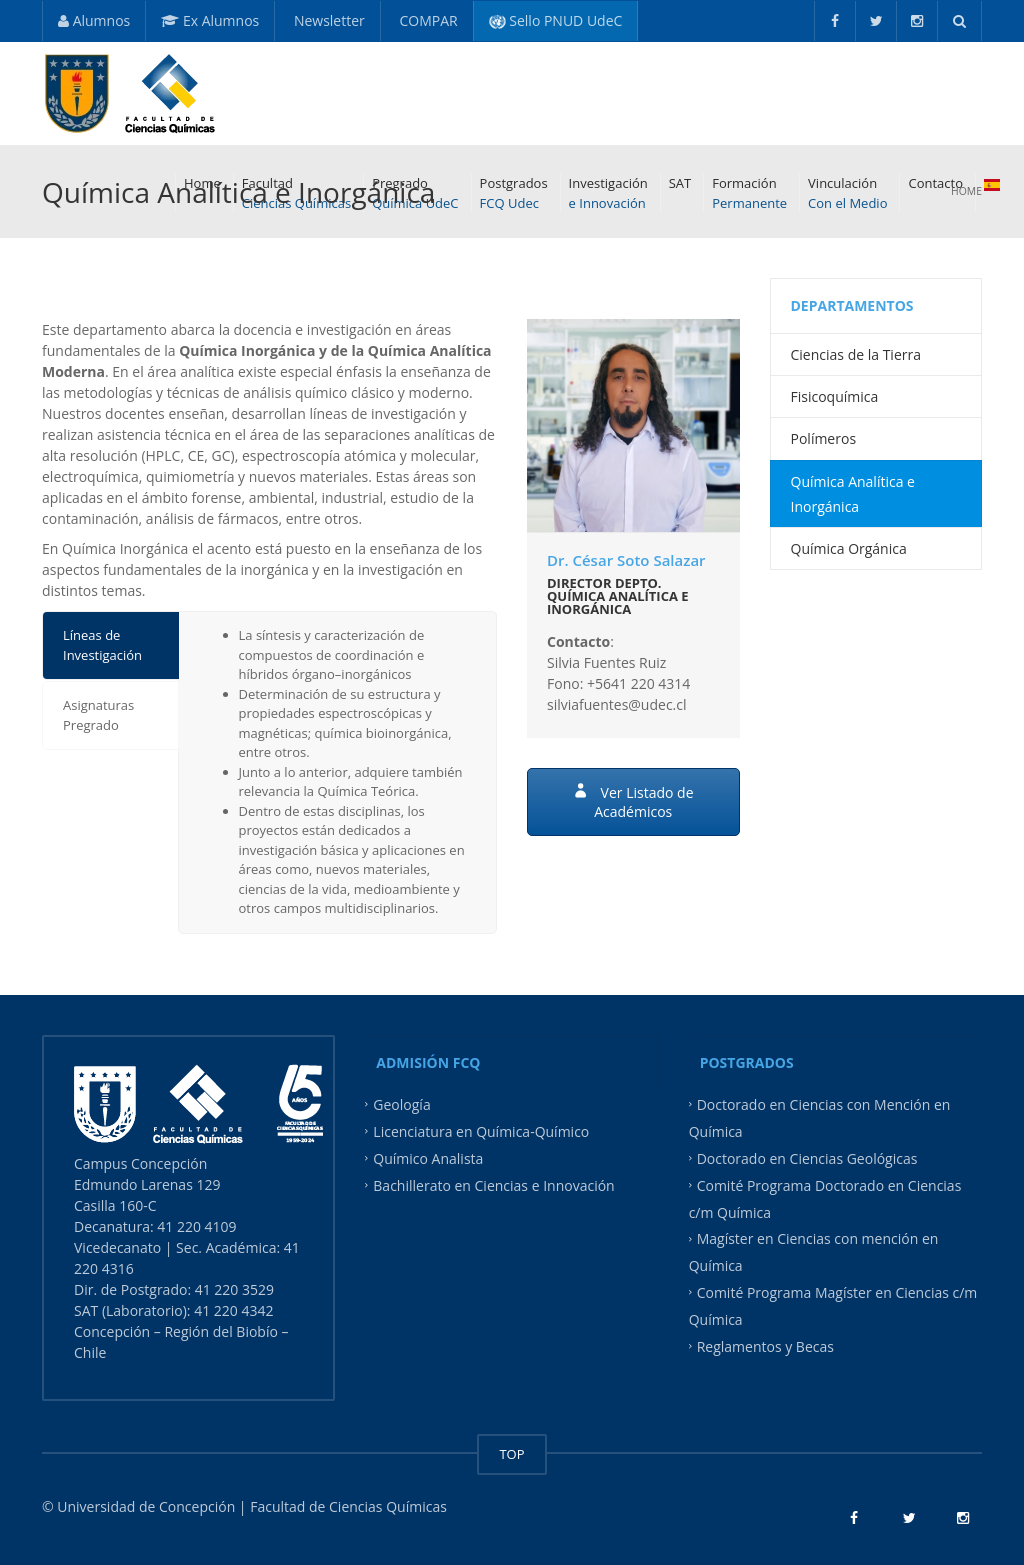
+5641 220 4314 (638, 683)
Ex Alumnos (210, 20)
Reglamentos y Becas (765, 1345)
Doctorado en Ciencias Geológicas (807, 1158)
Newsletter (327, 20)
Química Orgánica (849, 548)
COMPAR (427, 20)
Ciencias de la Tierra (856, 354)
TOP (511, 1454)
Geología (401, 1104)
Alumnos (94, 20)
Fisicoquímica (835, 396)
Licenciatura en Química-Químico (481, 1131)
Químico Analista (428, 1158)
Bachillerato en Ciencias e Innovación (493, 1184)
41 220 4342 (233, 1310)
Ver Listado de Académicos (633, 802)
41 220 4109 (198, 1226)
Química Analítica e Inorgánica (853, 494)
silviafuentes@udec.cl (617, 704)
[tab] (110, 645)
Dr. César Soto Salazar (626, 560)
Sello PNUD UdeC (556, 20)
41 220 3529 (232, 1289)
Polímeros (824, 438)
